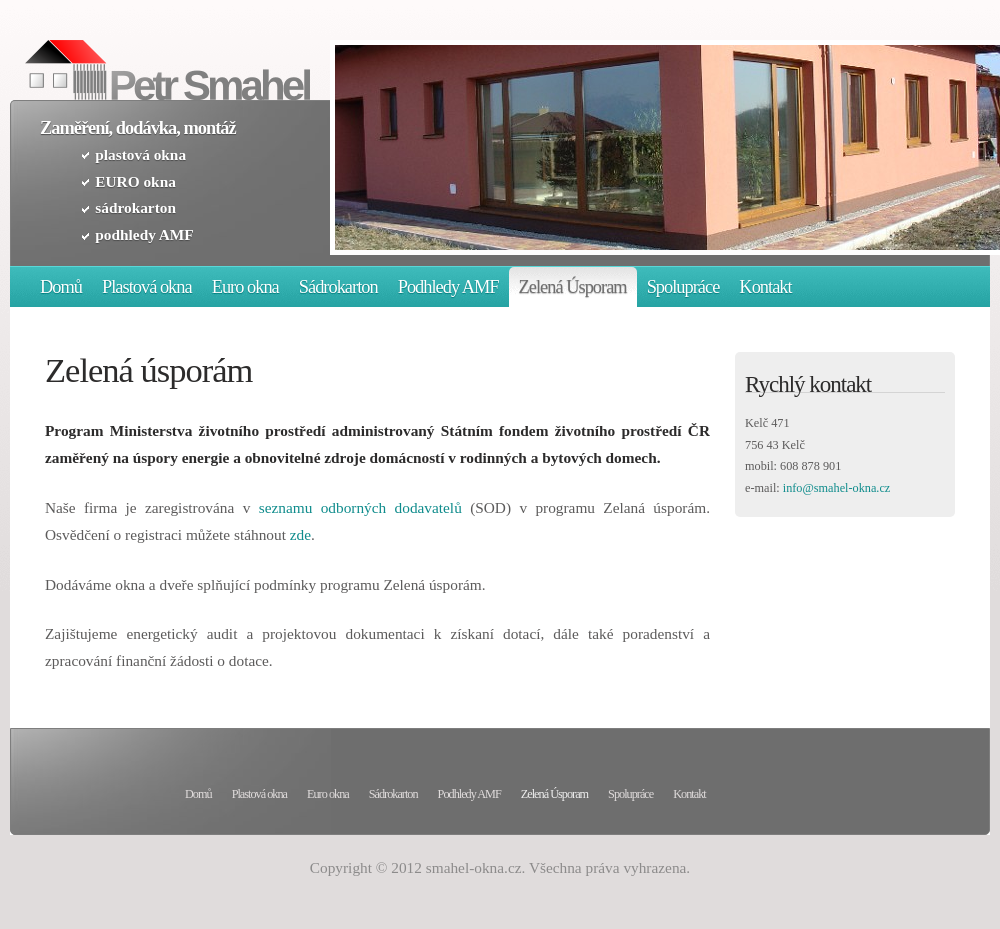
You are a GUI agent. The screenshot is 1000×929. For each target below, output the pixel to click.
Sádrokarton (338, 287)
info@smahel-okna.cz (837, 488)
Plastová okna (147, 287)
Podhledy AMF (448, 287)
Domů (61, 287)
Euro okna (245, 287)
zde (300, 534)
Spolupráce (683, 287)
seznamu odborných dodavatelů (360, 507)
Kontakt (765, 287)
